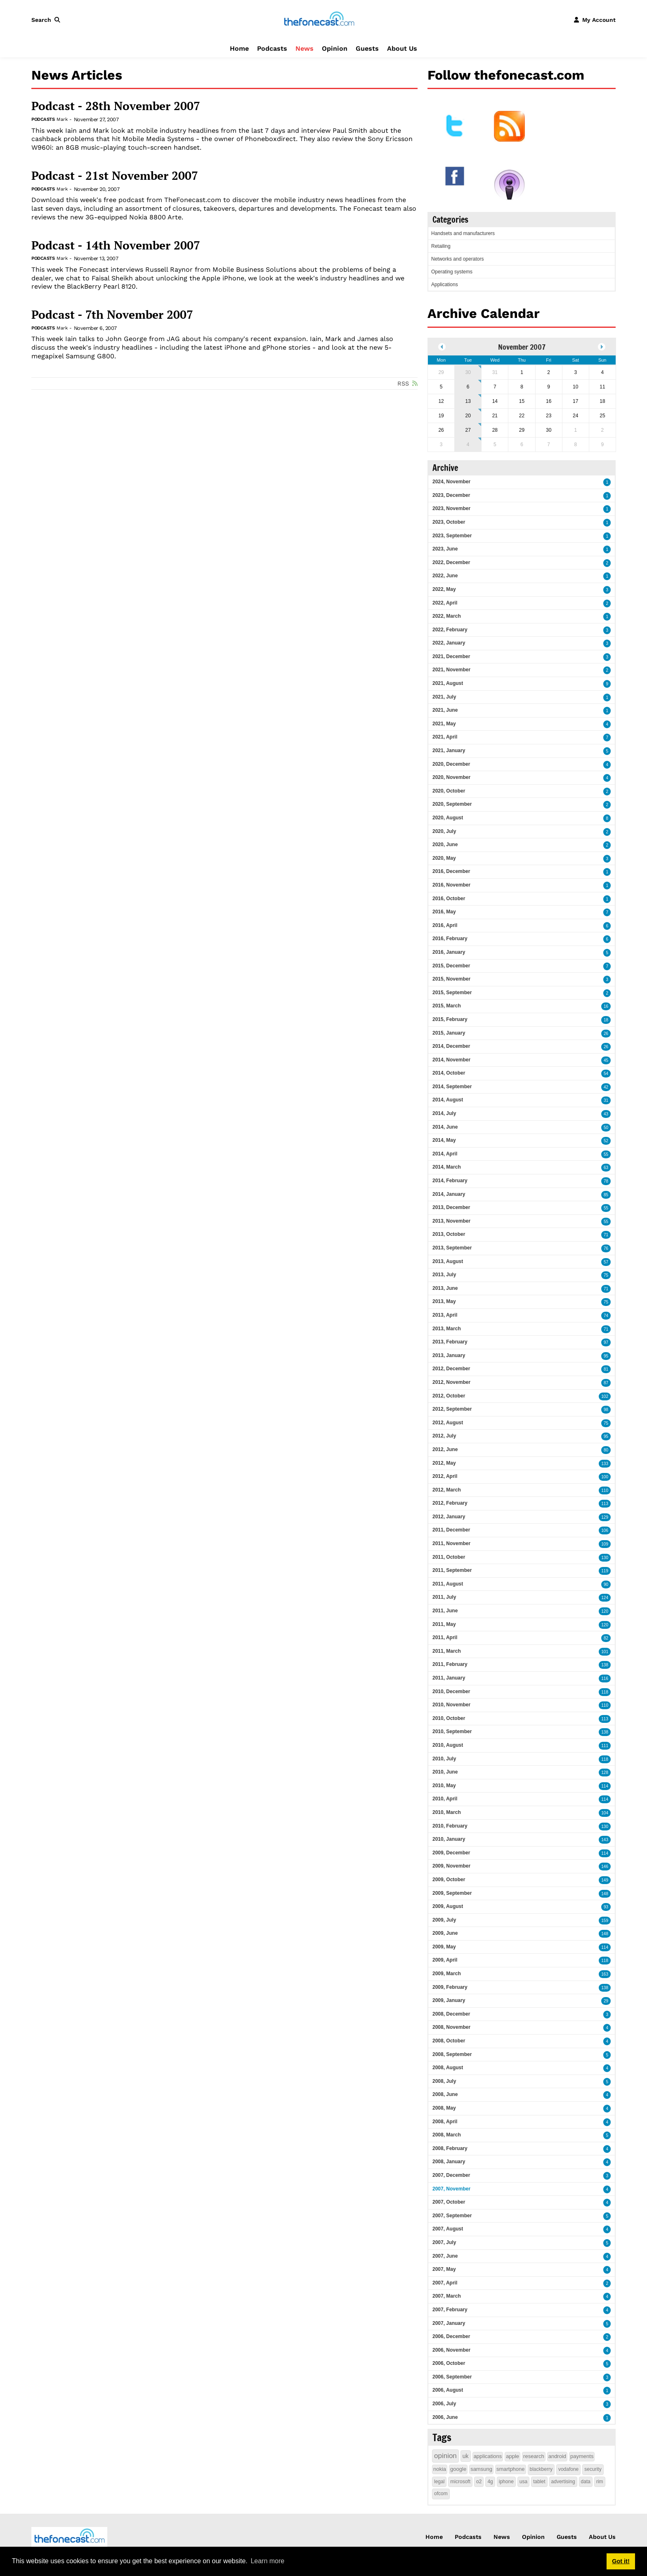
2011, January (448, 1678)
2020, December (451, 764)
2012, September (452, 1409)
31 (606, 1100)
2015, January (448, 1033)
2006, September (452, 2377)
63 (606, 1167)
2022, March (446, 616)
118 (604, 1692)
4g (490, 2481)
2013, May (444, 1301)
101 (604, 1651)
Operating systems (451, 272)
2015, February (450, 1019)
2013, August (447, 1261)
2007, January (448, 2323)
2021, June (445, 710)
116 (604, 1678)
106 (604, 1530)
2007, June (445, 2256)
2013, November (451, 1221)
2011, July (444, 1597)
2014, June (445, 1127)
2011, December (451, 1530)
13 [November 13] (468, 401)
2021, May (444, 724)
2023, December (451, 495)
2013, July (444, 1274)
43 (606, 1114)
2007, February (450, 2310)
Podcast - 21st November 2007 (114, 176)
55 (606, 1154)
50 (606, 1127)
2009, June (445, 1933)
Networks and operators (457, 259)
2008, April (444, 2121)
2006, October (448, 2363)
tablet (539, 2481)
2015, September (452, 992)
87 (606, 1383)
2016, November (451, 885)
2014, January (448, 1194)
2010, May (444, 1785)
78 (606, 1181)
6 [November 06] (468, 387)
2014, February (450, 1180)
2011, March (446, 1651)
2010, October (448, 1718)
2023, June (445, 549)
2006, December (451, 2336)
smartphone (510, 2469)
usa (523, 2481)
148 (604, 1893)
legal (439, 2481)
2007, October (448, 2202)
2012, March (446, 1490)
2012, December (451, 1369)
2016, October (448, 898)
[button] (47, 20)
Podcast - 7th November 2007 (112, 315)
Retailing (441, 246)
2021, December (451, 656)
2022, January (448, 643)
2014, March (446, 1167)
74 (606, 1315)
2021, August (447, 683)
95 (606, 1356)
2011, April (444, 1637)
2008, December (451, 2014)
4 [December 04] (468, 444)
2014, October (448, 1073)
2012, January (448, 1517)
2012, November (451, 1382)
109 (604, 1544)
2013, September (452, 1248)
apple (512, 2456)
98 (606, 1409)
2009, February (450, 1987)
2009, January (448, 2000)
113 (604, 1503)
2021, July (444, 697)
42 (606, 1087)
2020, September (452, 804)
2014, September (452, 1086)
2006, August (447, 2390)
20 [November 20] (468, 416)
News (304, 48)
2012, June (445, 1449)
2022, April (444, 603)
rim (599, 2481)
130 (604, 1557)
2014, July (444, 1113)
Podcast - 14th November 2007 (115, 245)
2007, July (444, 2242)
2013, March (446, 1329)
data (585, 2481)
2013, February (450, 1342)
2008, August (447, 2067)
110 (604, 1490)
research (533, 2456)
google (458, 2469)
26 (606, 1033)
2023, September (452, 536)
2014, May (444, 1140)
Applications (444, 284)
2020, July (444, 831)
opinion (445, 2456)
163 (604, 1974)
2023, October (448, 522)
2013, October (448, 1234)
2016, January (448, 952)
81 (606, 1369)
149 (604, 1880)
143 (604, 1839)
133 (604, 1463)
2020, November (451, 777)
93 (606, 1907)
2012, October (448, 1396)
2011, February (450, 1664)
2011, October (448, 1557)
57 (606, 1262)
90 (606, 1584)
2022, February (450, 630)
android (557, 2456)
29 (606, 2001)
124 (604, 1597)
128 (604, 1772)
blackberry (541, 2469)
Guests (367, 48)
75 (606, 1275)
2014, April (444, 1154)
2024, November (451, 482)
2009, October (448, 1879)
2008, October (448, 2041)
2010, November (451, 1705)
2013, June (445, 1288)
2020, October (448, 791)
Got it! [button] (620, 2561)
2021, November (451, 670)
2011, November (451, 1543)
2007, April (444, 2283)
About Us (402, 48)
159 (604, 1920)
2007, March (446, 2296)
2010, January (448, 1839)
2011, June (445, 1611)
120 (604, 1611)
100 (604, 1477)
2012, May (444, 1463)
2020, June (445, 844)
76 (606, 1248)
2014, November (451, 1060)
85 (606, 1195)
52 (606, 1141)
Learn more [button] (267, 2560)
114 (604, 1786)
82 (606, 1638)
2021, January (448, 750)
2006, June (445, 2417)
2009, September (452, 1893)
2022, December (451, 562)
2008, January (448, 2161)
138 (604, 1665)
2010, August (447, 1745)
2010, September (452, 1731)
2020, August (447, 818)
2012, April (444, 1476)
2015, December (451, 966)
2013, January (448, 1355)
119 (604, 1571)
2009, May (444, 1947)
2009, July (444, 1920)
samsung (481, 2469)
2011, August (447, 1584)
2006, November (451, 2350)
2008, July (444, 2081)
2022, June (445, 576)
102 (604, 1396)
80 (606, 1450)
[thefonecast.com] (319, 19)
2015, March (446, 1006)
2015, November (451, 979)
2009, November (451, 1866)
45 (606, 1060)
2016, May (444, 912)
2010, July (444, 1759)
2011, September (452, 1570)
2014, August (447, 1100)
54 (606, 1073)
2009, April (444, 1960)
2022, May (444, 589)
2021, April (444, 737)
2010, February (450, 1826)
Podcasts (272, 48)
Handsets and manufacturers (463, 233)
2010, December (451, 1691)
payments (581, 2456)
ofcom (441, 2493)
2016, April (444, 925)
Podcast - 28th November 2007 (115, 106)
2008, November (451, 2027)
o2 (479, 2481)
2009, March (446, 1973)
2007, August (447, 2229)
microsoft (460, 2481)
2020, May (444, 858)
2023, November (451, 508)
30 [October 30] (468, 372)
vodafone (568, 2469)
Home (239, 48)
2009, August (447, 1906)
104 (604, 1813)
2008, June (445, 2094)
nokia (439, 2469)
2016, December (451, 871)
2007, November (451, 2189)
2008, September (452, 2054)
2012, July (444, 1436)
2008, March (446, 2135)
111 (604, 1745)
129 (604, 1517)
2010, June (445, 1772)
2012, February (450, 1503)
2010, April (444, 1799)
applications (488, 2456)
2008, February (450, 2148)
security (592, 2469)
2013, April (444, 1315)
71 (606, 1235)
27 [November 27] (468, 430)
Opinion (334, 48)
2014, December (451, 1046)
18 (606, 1020)
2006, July (444, 2404)
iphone (506, 2481)
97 (606, 1342)
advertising (563, 2481)
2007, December (451, 2175)
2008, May (444, 2108)
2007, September (452, 2215)
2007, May (444, 2269)
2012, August (447, 1423)
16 (606, 1006)
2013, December (451, 1207)
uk (466, 2456)
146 (604, 1866)
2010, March (446, 1812)
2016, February (450, 938)
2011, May (444, 1624)
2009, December (451, 1853)
